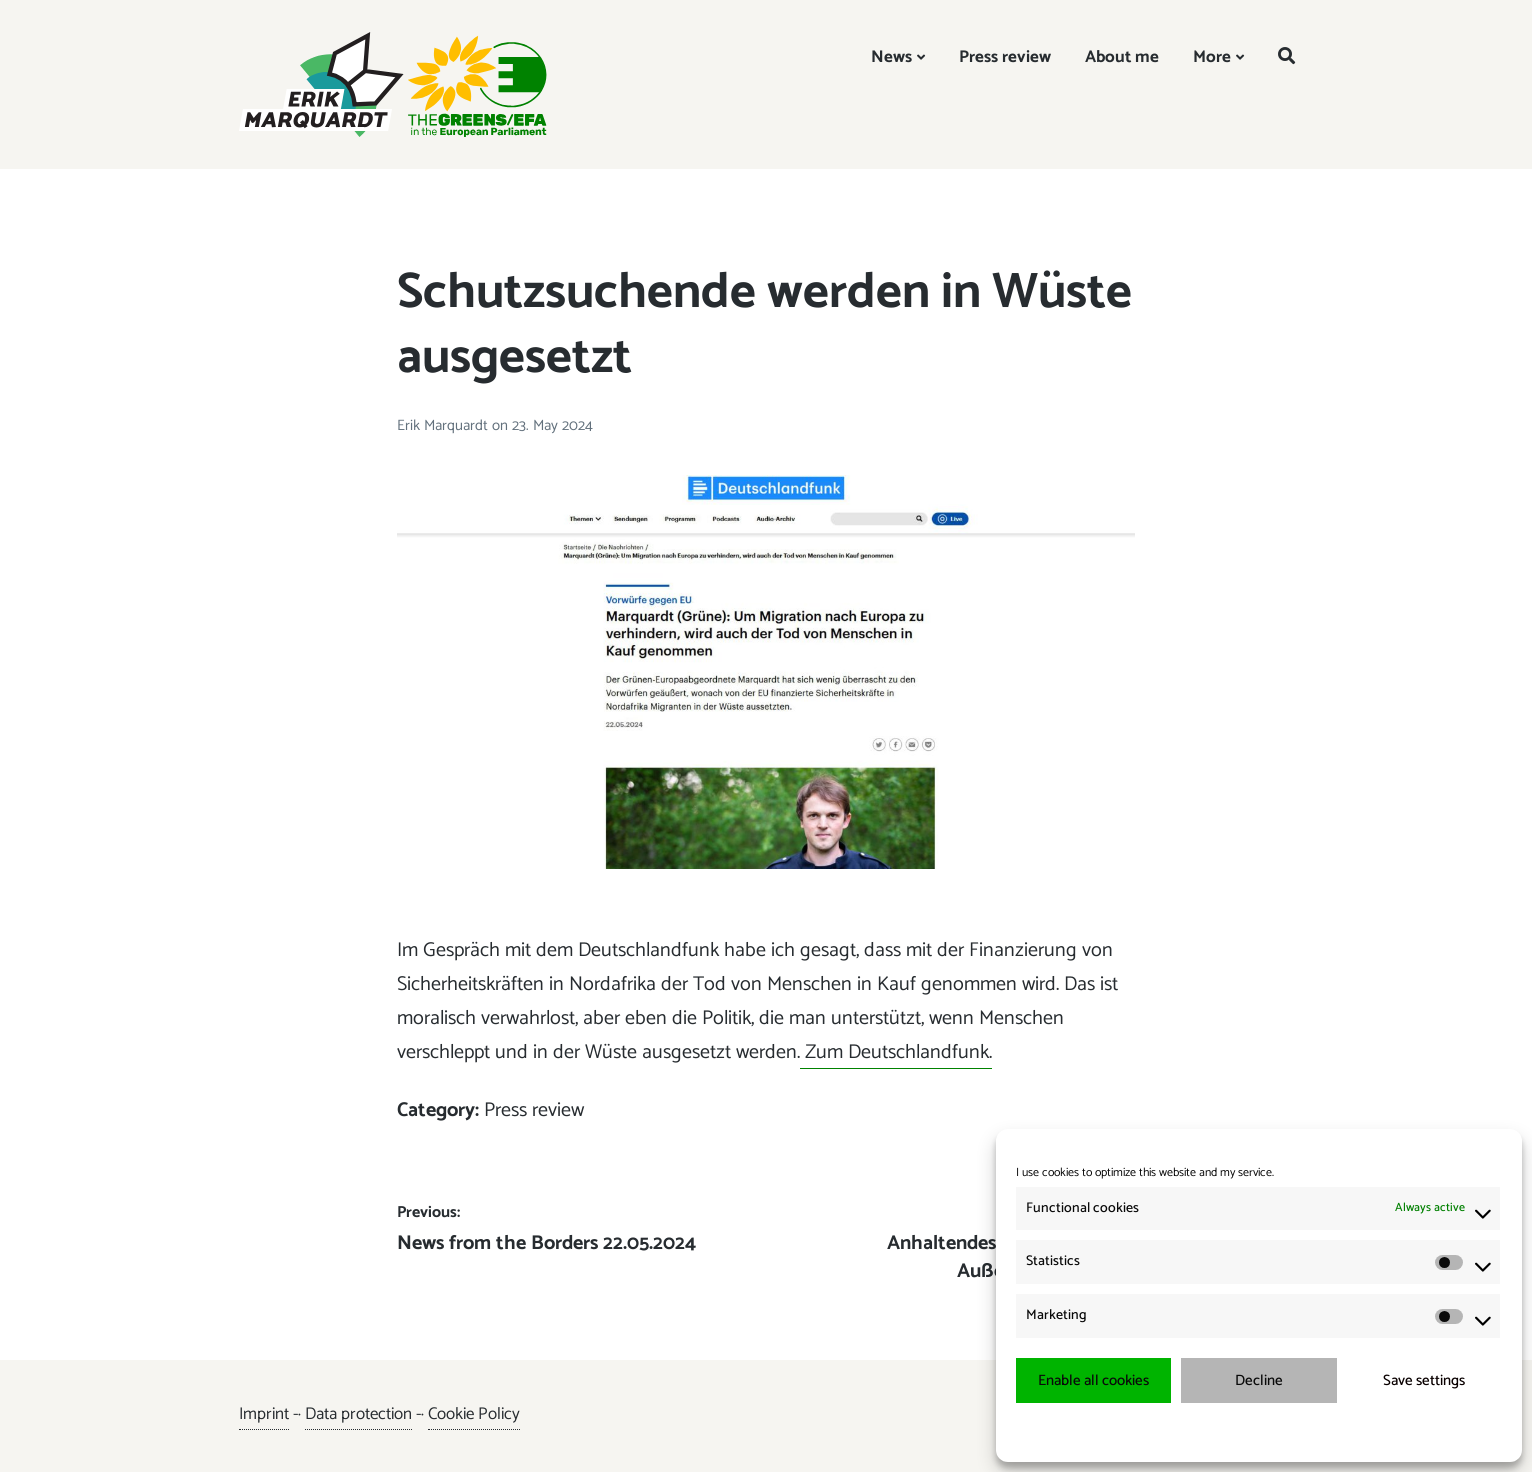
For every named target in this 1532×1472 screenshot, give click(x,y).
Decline (1259, 1380)
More (1212, 57)
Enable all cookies (1093, 1380)
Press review (1005, 57)
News (891, 57)
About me (1122, 57)
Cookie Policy (474, 1414)
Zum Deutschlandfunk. (896, 1052)
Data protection (358, 1414)
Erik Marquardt (444, 425)
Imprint (264, 1414)
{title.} (1222, 1431)
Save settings (1424, 1380)
